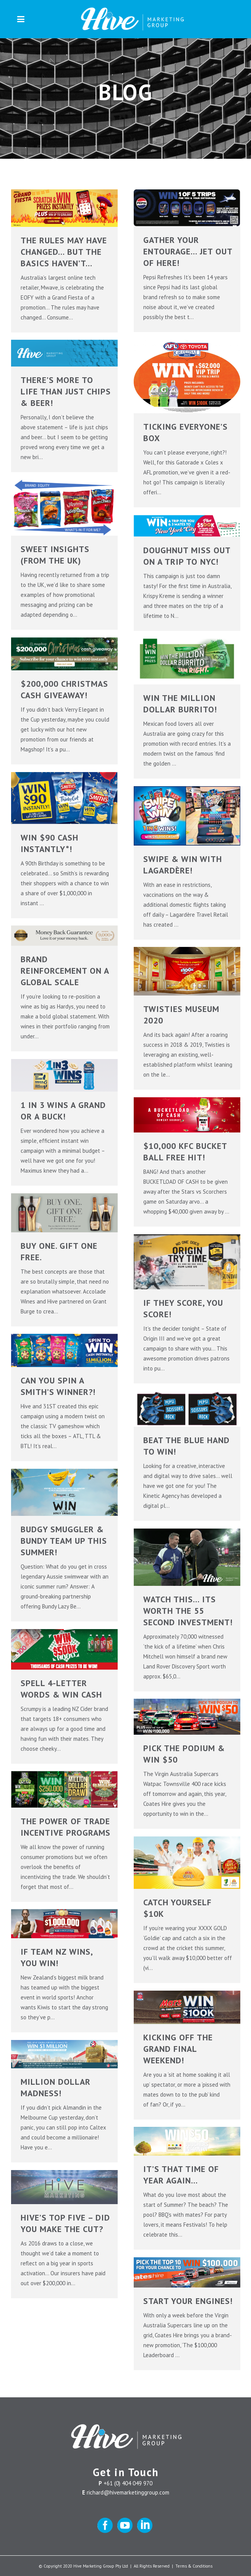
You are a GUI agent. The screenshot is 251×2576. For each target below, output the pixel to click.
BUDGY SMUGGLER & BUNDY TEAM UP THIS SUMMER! (64, 1541)
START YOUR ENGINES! (188, 2301)
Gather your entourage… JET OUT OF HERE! (187, 251)
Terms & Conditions (193, 2566)
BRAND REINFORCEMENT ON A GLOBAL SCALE (65, 970)
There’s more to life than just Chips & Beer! (66, 391)
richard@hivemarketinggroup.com (128, 2492)
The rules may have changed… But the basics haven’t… (64, 252)
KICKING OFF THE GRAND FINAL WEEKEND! (178, 2049)
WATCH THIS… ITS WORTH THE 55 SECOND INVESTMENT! (188, 1611)
